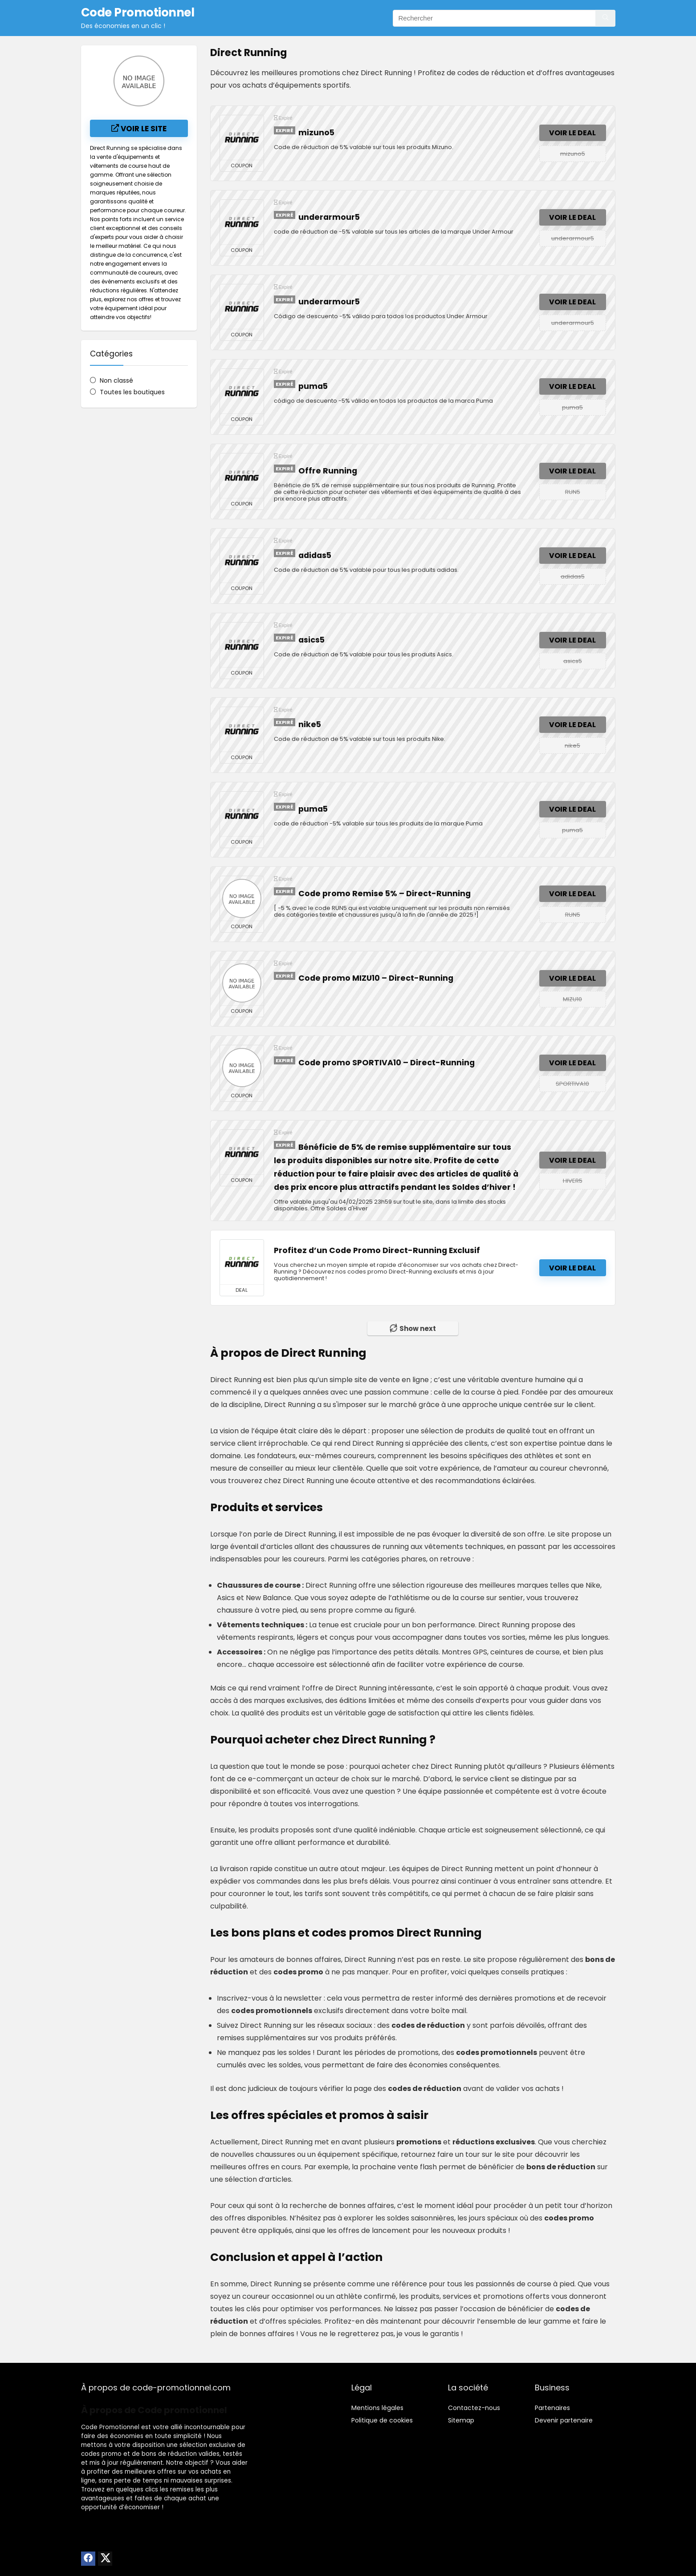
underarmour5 (329, 217)
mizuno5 (316, 132)
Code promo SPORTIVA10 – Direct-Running (386, 1062)
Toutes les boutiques (132, 392)
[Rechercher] (605, 18)
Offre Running (327, 470)
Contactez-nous (474, 2407)
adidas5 (314, 555)
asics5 (311, 640)
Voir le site (139, 128)
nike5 (309, 724)
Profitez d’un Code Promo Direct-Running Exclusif (377, 1250)
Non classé (116, 380)
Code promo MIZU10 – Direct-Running (375, 978)
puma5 (313, 386)
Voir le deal (572, 133)
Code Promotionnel (110, 2427)
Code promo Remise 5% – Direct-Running (384, 893)
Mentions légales (377, 2407)
